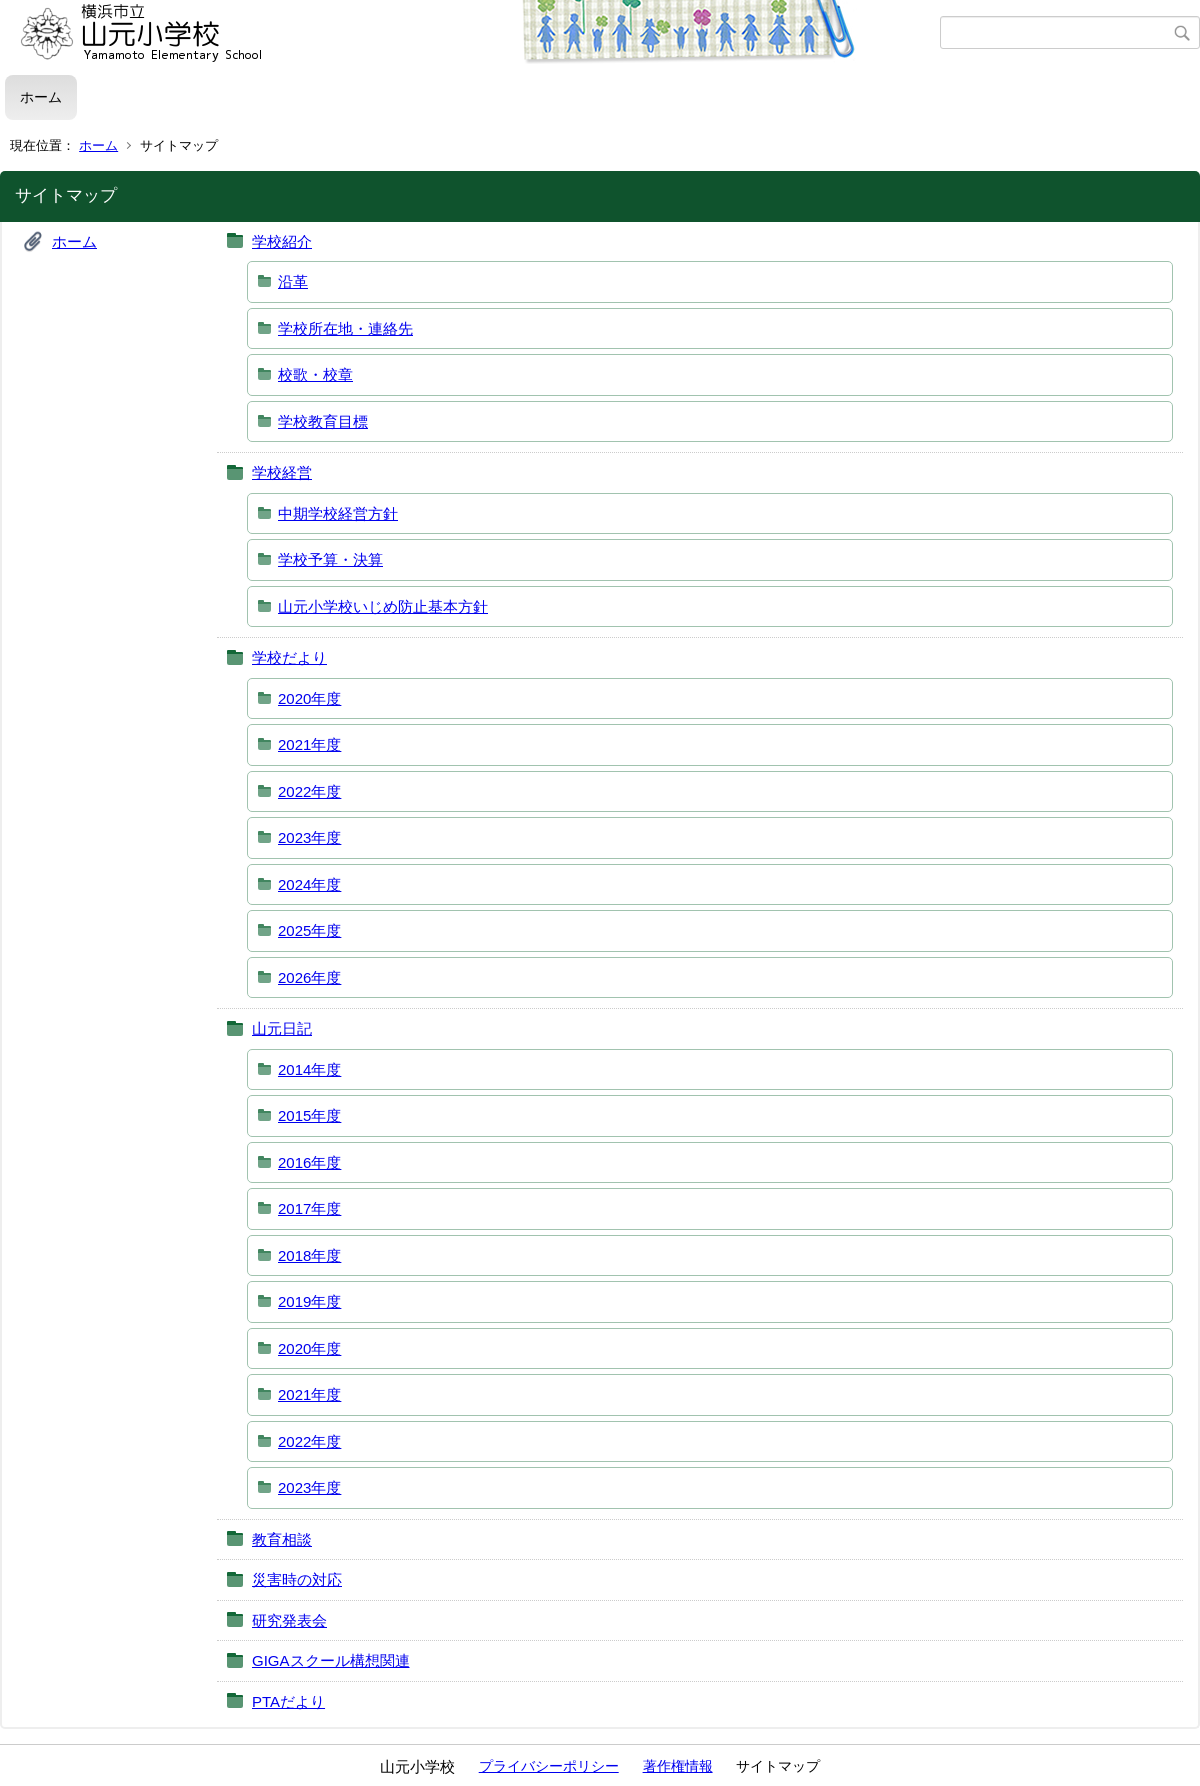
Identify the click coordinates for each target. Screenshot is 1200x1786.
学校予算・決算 (330, 559)
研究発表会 (289, 1620)
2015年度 (309, 1115)
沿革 (293, 281)
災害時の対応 (297, 1579)
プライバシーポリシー (549, 1766)
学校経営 (282, 472)
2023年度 (309, 837)
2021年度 (309, 744)
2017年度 (309, 1208)
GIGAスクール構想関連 (331, 1660)
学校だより (289, 657)
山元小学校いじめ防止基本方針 (383, 606)
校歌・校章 (315, 374)
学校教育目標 (323, 421)
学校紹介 (282, 241)
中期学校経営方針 (338, 513)
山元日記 (282, 1028)
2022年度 (309, 791)
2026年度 (309, 977)
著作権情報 (678, 1766)
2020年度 (309, 698)
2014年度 (309, 1069)
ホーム (41, 97)
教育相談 (282, 1539)
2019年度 (309, 1301)
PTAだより (288, 1701)
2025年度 (309, 930)
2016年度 (309, 1162)
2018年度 (309, 1255)
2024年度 (309, 884)
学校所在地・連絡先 (345, 328)
